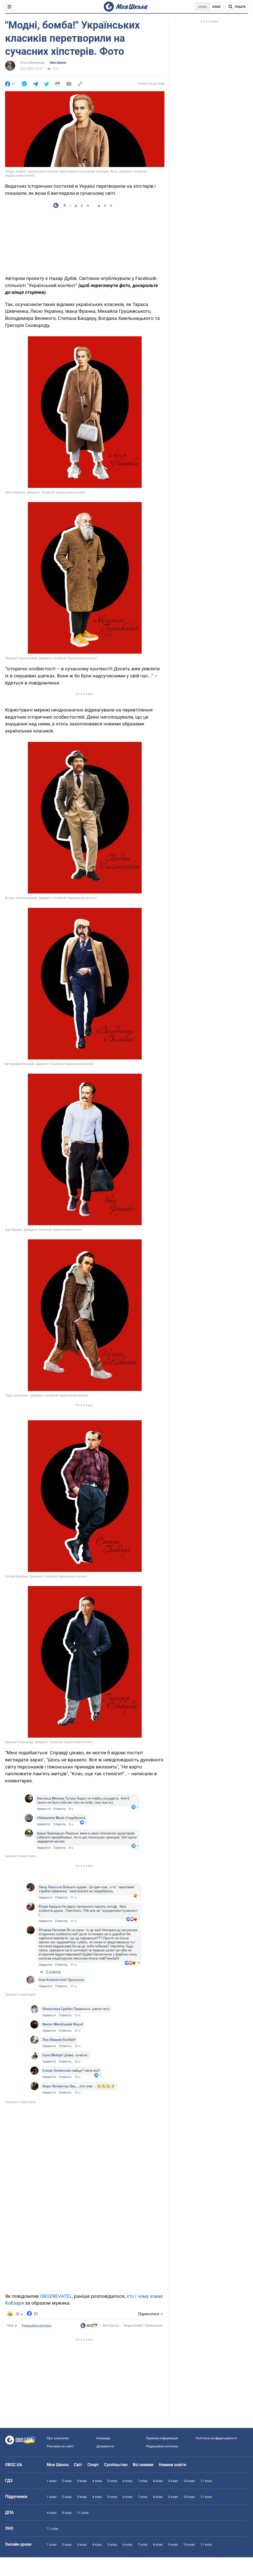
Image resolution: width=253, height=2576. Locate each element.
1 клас (52, 2481)
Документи (105, 2446)
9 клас (173, 2481)
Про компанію (58, 2438)
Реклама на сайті (60, 2446)
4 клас (97, 2481)
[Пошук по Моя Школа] (237, 6)
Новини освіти (172, 2464)
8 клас (158, 2481)
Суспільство (116, 2464)
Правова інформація (162, 2438)
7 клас (143, 2481)
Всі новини (143, 2464)
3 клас (82, 2481)
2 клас (67, 2481)
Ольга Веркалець (32, 62)
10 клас (189, 2481)
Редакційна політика (36, 2325)
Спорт (93, 2464)
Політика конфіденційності (216, 2438)
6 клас (128, 2481)
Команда (103, 2438)
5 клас (112, 2481)
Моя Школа (58, 62)
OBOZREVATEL (56, 2296)
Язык (216, 7)
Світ (78, 2464)
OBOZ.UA (13, 2464)
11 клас (206, 2481)
